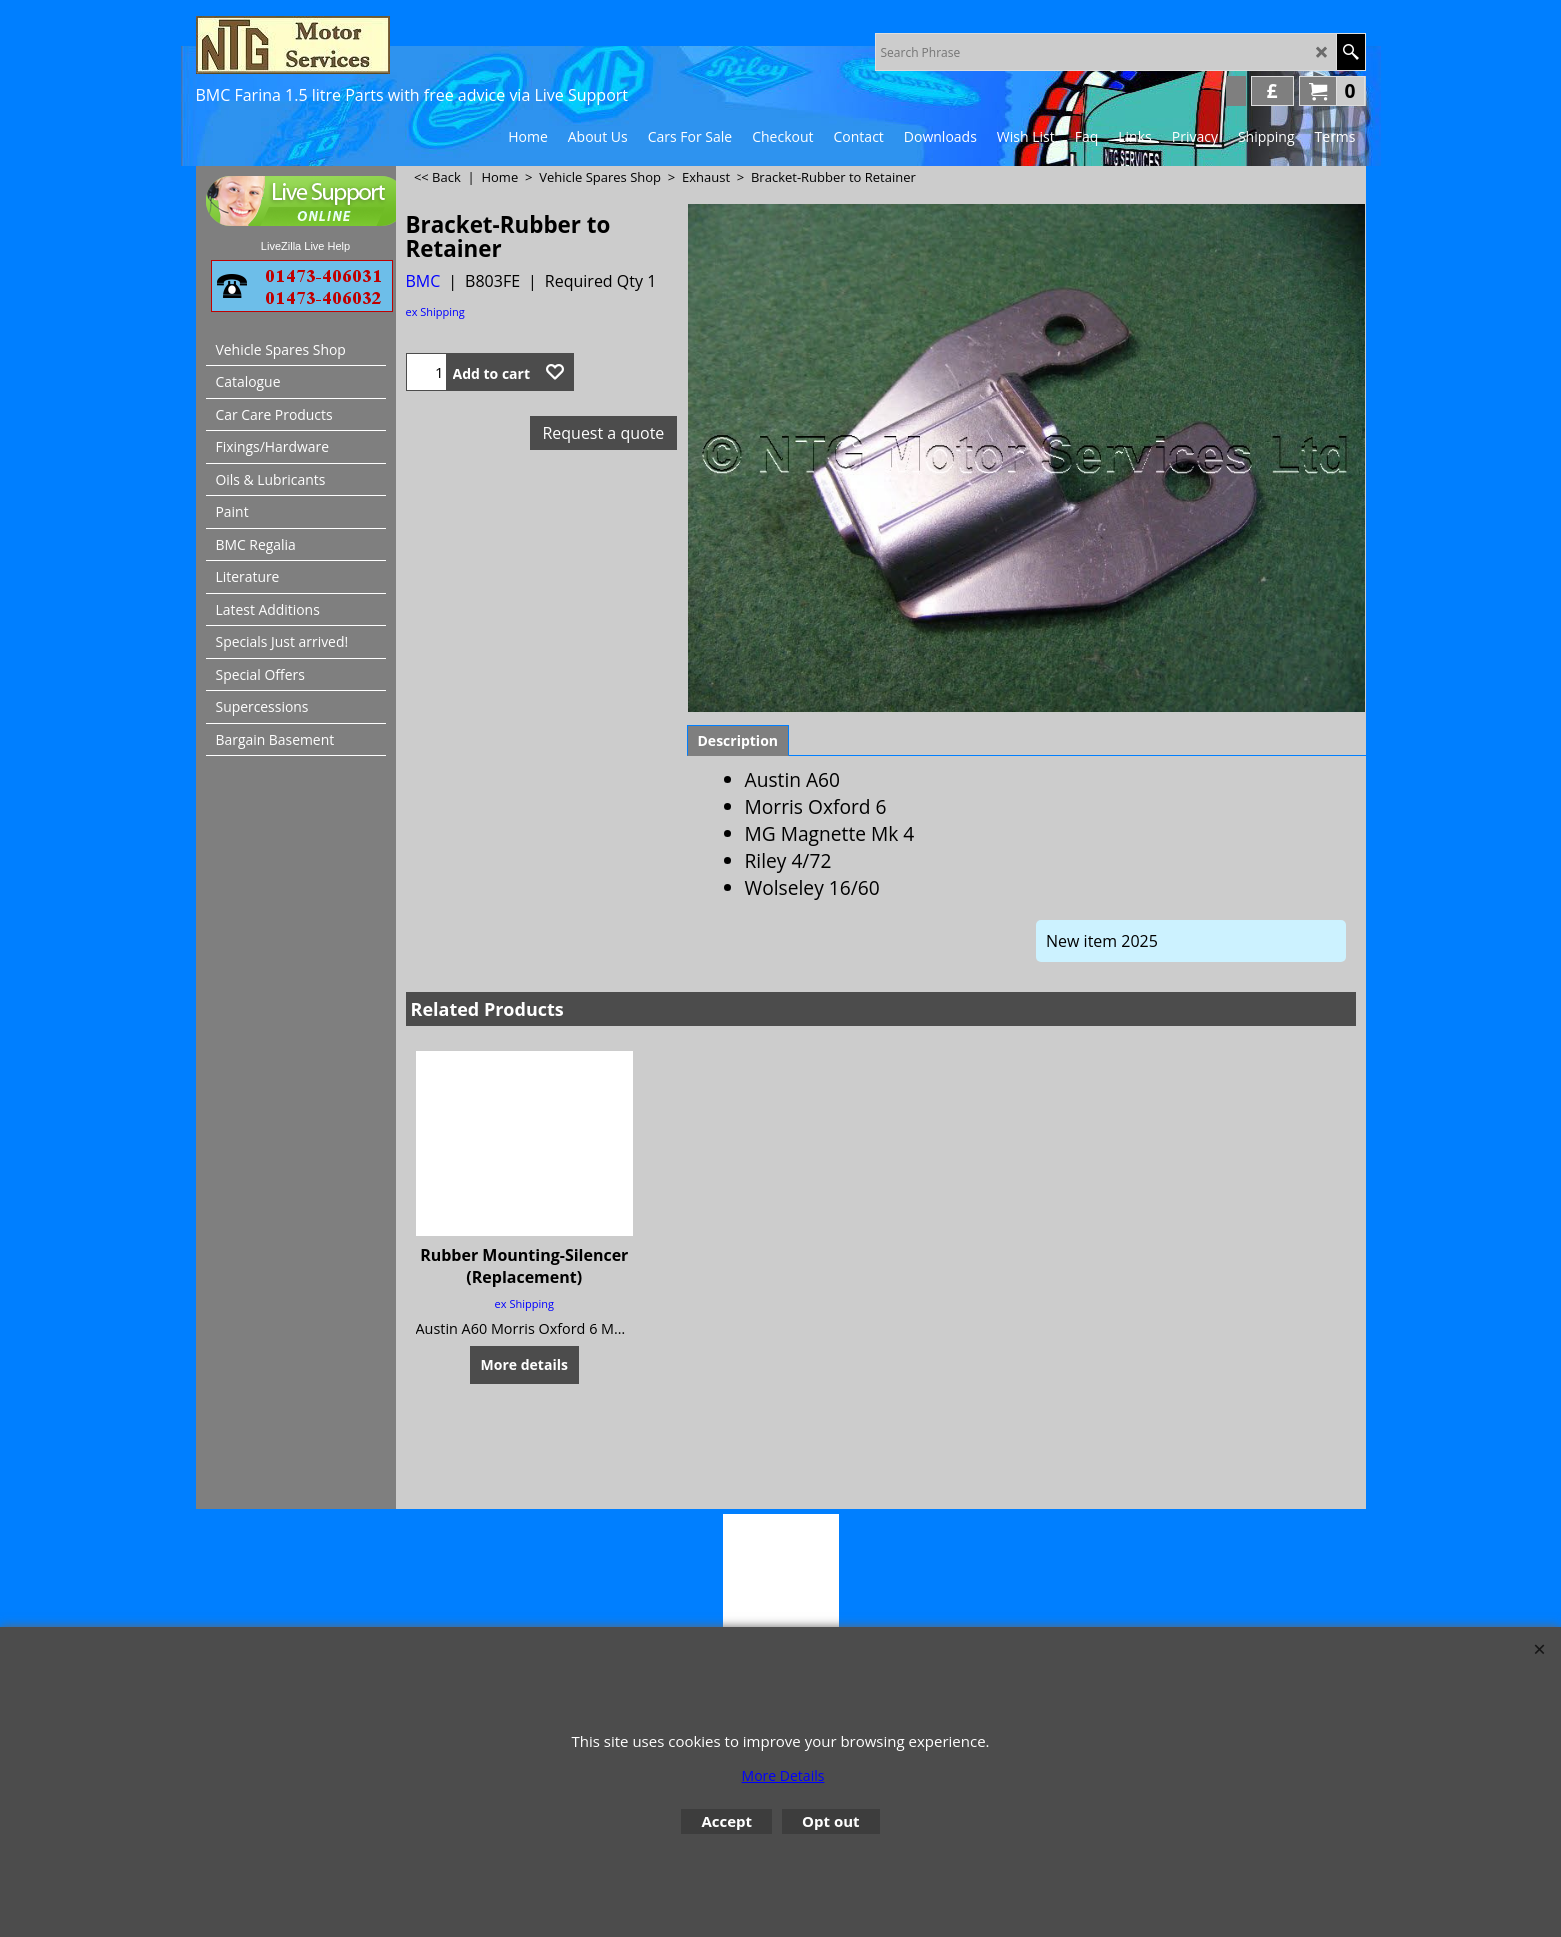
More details (524, 1456)
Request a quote (603, 433)
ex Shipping (435, 311)
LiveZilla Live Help (305, 246)
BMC (423, 281)
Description (738, 832)
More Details (783, 1775)
